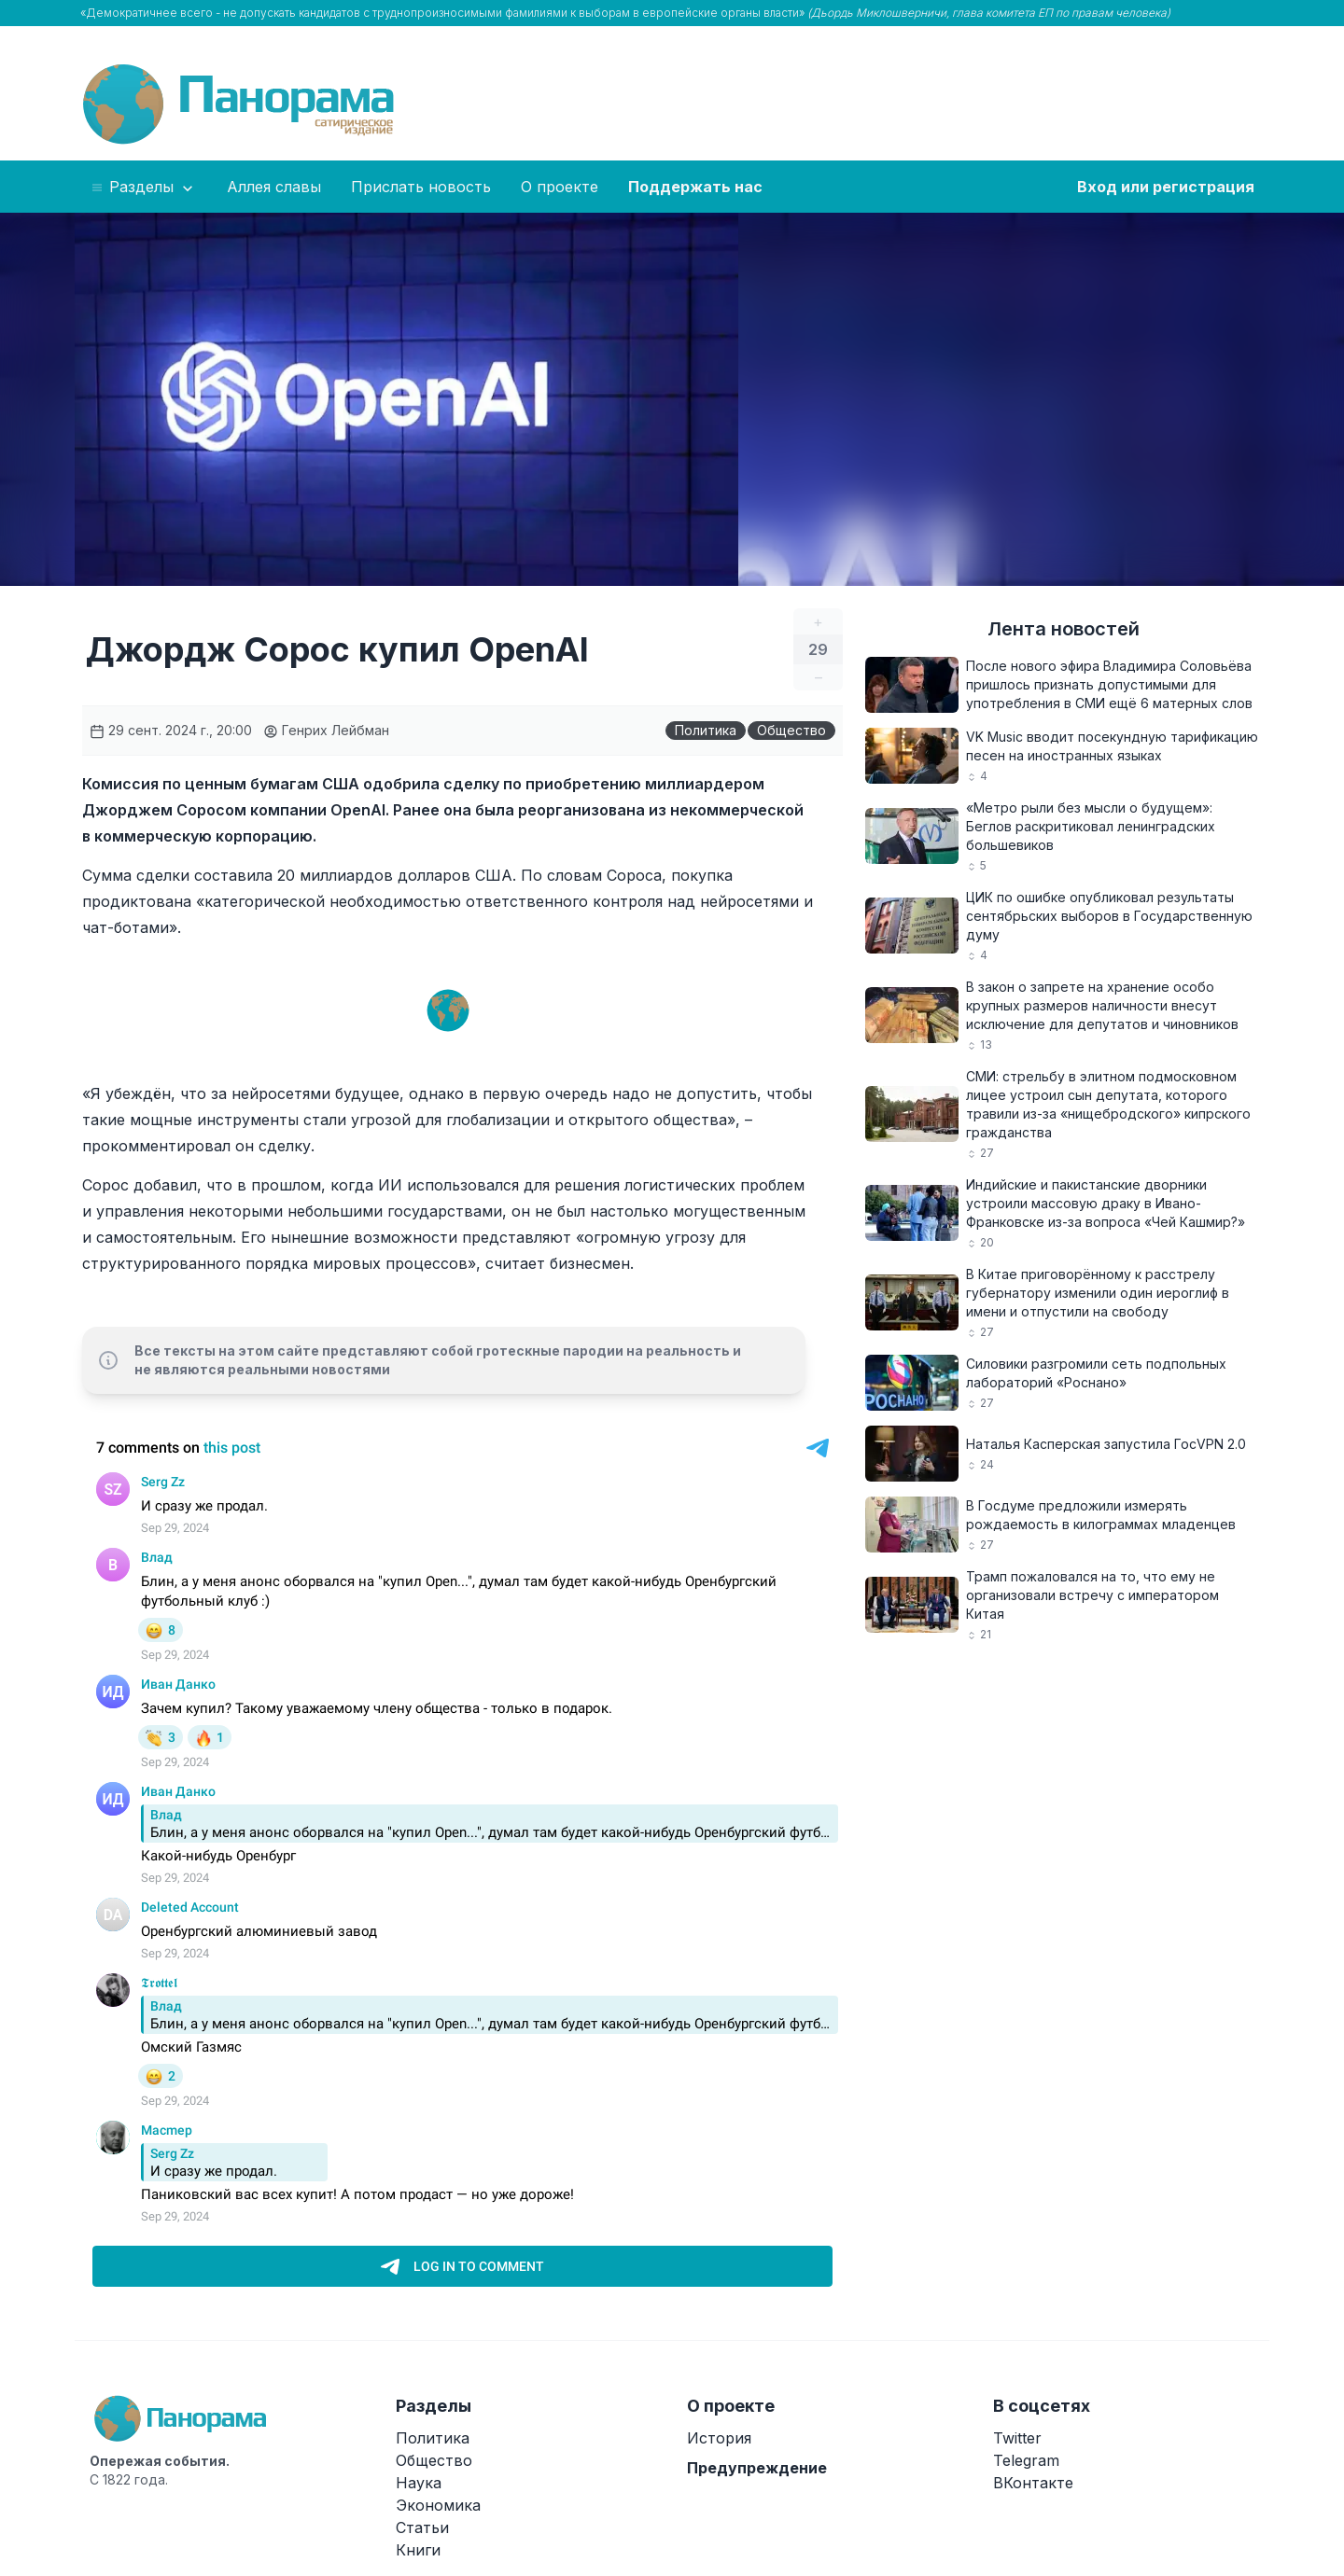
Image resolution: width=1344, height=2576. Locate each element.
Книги (418, 2550)
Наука (418, 2482)
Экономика (438, 2505)
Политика (705, 730)
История (719, 2438)
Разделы (143, 187)
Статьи (422, 2527)
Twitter (1017, 2438)
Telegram (1026, 2460)
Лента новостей (1063, 629)
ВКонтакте (1033, 2482)
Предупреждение (757, 2467)
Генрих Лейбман (326, 730)
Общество (791, 730)
